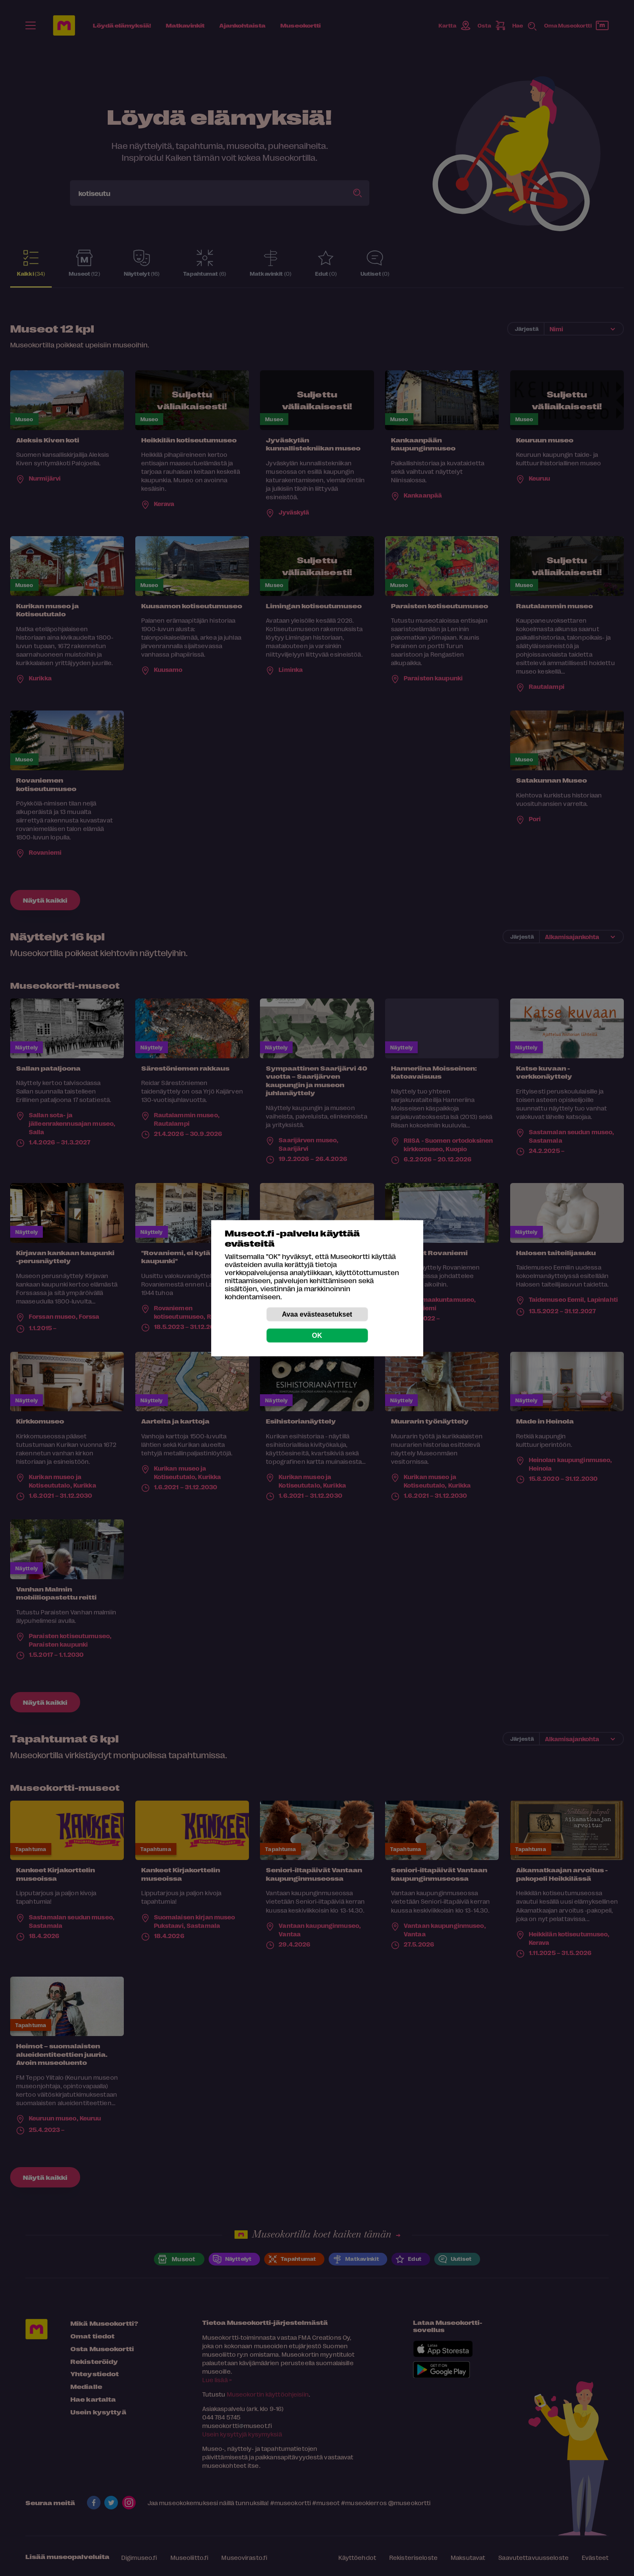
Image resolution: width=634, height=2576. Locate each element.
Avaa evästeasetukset (317, 1313)
